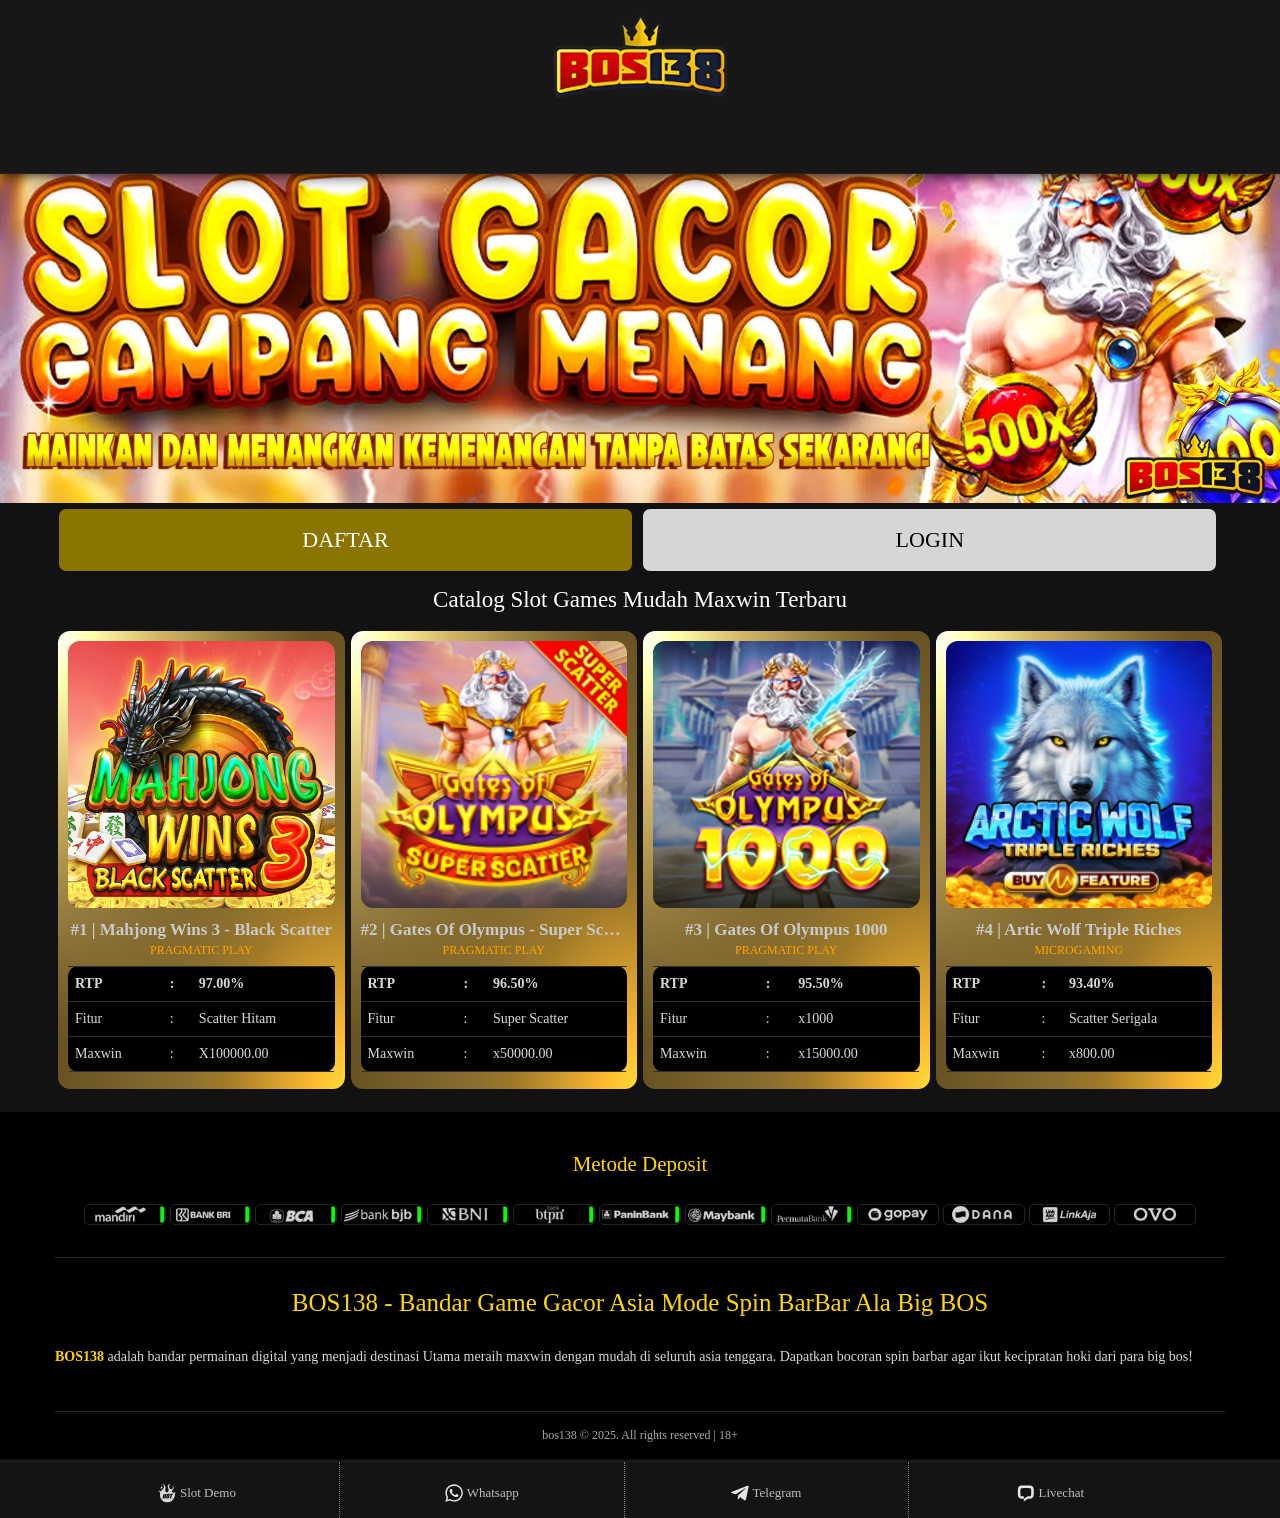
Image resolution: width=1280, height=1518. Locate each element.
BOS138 (79, 1356)
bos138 (559, 1435)
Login (930, 539)
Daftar (346, 539)
